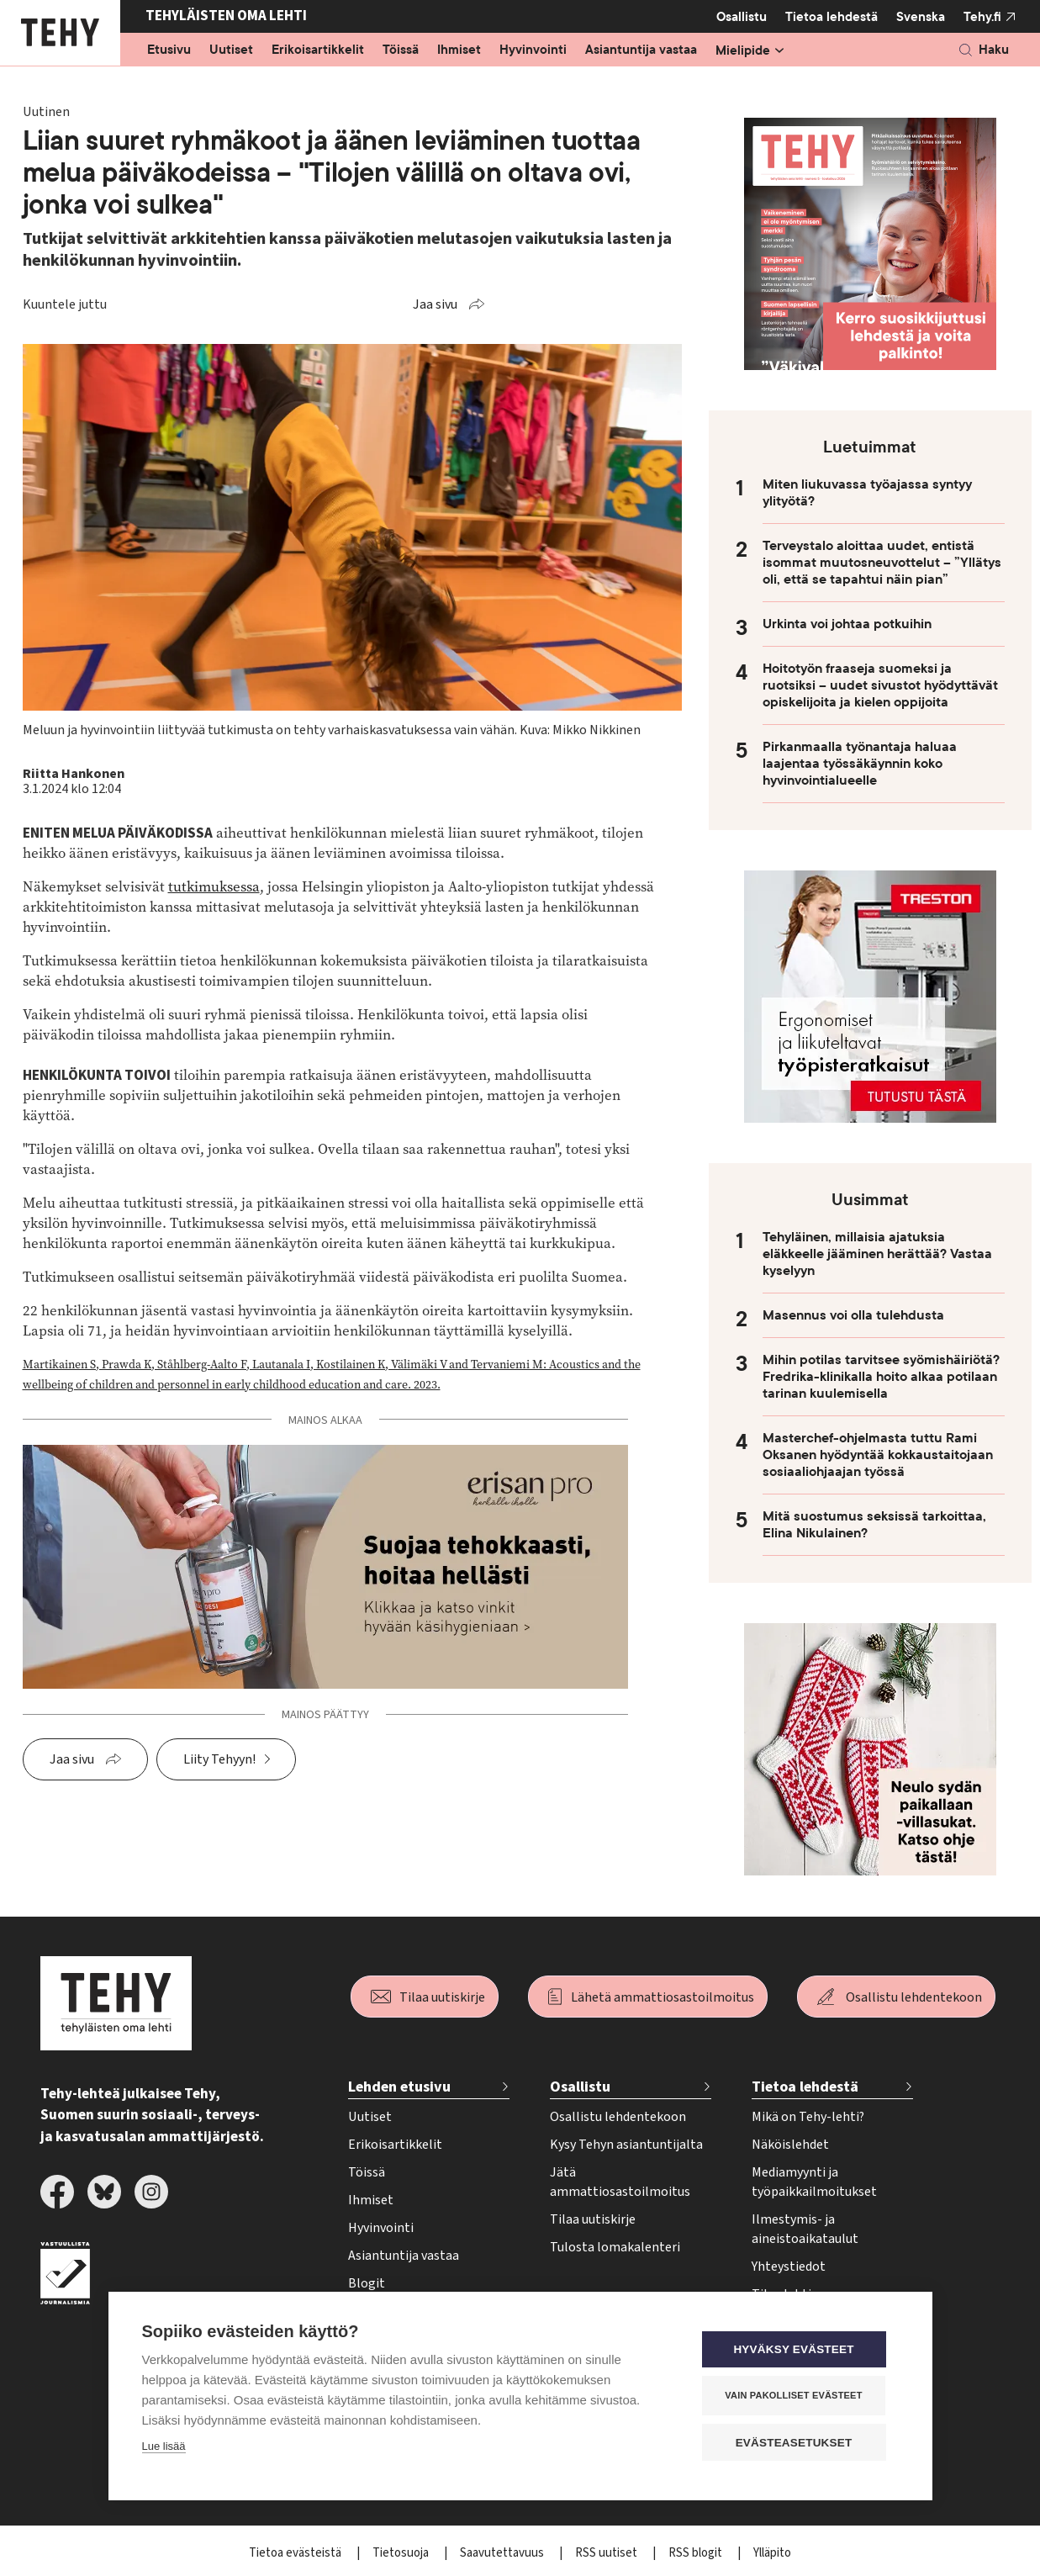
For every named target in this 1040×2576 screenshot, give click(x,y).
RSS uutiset (607, 2553)
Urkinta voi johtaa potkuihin (847, 624)
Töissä (401, 50)
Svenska (920, 16)
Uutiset (231, 50)
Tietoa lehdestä (831, 16)
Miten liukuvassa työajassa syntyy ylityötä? (867, 493)
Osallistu (741, 16)
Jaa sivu (435, 304)
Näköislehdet (790, 2144)
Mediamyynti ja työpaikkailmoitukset (814, 2182)
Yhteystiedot (789, 2266)
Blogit (366, 2283)
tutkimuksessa (214, 887)
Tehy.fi (982, 16)
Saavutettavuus (503, 2553)
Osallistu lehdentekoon (914, 1997)
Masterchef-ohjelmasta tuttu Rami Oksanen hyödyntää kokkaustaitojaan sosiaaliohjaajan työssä (878, 1455)
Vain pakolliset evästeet (796, 2396)
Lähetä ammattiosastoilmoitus (662, 1997)
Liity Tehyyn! (219, 1759)
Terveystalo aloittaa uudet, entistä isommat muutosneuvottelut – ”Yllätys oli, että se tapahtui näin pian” (882, 562)
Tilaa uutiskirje (442, 1997)
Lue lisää (164, 2447)
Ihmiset (459, 50)
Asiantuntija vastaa (641, 50)
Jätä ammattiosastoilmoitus (620, 2182)
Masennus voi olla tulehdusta (853, 1315)
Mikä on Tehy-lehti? (808, 2117)
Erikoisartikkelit (318, 50)
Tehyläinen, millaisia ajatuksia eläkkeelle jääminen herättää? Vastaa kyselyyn (877, 1254)
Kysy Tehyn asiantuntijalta (626, 2144)
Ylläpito (772, 2553)
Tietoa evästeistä (296, 2553)
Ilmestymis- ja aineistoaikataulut (805, 2229)
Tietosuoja (401, 2553)
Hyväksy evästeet (796, 2350)
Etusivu (169, 50)
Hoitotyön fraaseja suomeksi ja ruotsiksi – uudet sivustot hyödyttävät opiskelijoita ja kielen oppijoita (880, 685)
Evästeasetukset (797, 2442)
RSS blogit (696, 2553)
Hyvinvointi (533, 50)
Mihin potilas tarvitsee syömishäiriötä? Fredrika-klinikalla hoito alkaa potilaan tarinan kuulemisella (881, 1376)
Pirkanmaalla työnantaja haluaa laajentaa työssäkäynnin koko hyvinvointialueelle (860, 763)
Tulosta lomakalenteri (615, 2247)
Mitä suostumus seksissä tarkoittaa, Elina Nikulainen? (874, 1525)
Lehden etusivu (399, 2086)
